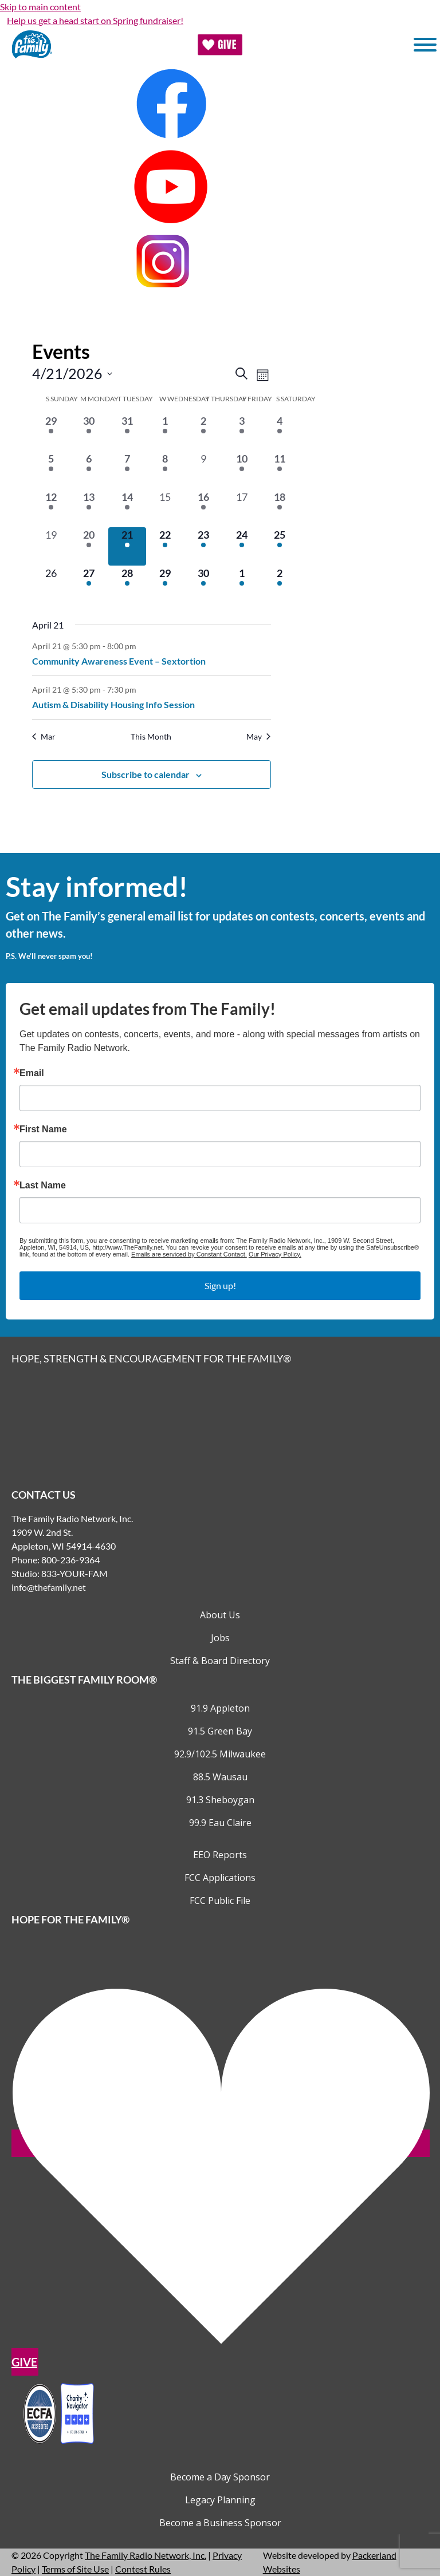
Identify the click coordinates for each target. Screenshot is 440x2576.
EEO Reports (220, 1854)
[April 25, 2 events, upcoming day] (280, 546)
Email (31, 1073)
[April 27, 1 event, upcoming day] (89, 585)
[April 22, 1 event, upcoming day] (165, 546)
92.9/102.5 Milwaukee (220, 1754)
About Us (220, 1615)
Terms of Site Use (75, 2568)
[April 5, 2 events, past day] (51, 470)
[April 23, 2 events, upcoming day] (203, 546)
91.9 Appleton (220, 1708)
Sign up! (220, 1285)
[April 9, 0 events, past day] (203, 470)
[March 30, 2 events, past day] (89, 432)
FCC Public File (220, 1900)
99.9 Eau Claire (220, 1822)
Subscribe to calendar (145, 774)
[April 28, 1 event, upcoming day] (127, 585)
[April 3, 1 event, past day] (241, 432)
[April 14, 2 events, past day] (127, 508)
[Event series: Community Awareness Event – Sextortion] (142, 645)
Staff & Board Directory (220, 1660)
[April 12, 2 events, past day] (51, 508)
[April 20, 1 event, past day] (89, 546)
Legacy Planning (220, 2500)
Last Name (42, 1185)
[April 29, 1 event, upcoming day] (165, 585)
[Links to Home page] (220, 1425)
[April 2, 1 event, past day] (203, 432)
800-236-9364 (70, 1559)
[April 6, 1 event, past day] (89, 470)
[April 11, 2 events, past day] (280, 470)
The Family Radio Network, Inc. (145, 2555)
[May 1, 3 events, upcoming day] (241, 585)
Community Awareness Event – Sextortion (119, 660)
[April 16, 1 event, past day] (203, 508)
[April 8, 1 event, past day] (165, 470)
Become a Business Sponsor (220, 2522)
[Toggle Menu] (425, 45)
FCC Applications (220, 1877)
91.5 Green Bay (220, 1731)
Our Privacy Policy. (275, 1254)
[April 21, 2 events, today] (127, 546)
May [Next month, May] (258, 736)
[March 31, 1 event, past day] (127, 432)
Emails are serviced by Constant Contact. (189, 1254)
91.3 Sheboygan (220, 1799)
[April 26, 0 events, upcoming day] (51, 585)
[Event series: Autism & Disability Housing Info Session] (142, 689)
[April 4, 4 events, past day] (280, 432)
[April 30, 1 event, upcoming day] (203, 585)
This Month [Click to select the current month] (151, 736)
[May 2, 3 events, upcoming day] (280, 585)
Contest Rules (143, 2568)
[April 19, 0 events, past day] (51, 546)
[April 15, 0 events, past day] (165, 508)
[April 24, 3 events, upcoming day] (241, 546)
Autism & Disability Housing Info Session (113, 704)
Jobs (220, 1637)
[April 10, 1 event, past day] (241, 470)
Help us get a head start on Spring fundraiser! (95, 20)
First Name (43, 1129)
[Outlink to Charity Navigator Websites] (58, 2412)
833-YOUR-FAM (74, 1573)
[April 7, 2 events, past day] (127, 470)
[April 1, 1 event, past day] (165, 432)
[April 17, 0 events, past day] (241, 508)
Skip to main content (40, 6)
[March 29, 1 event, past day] (51, 432)
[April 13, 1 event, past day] (89, 508)
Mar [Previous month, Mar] (44, 736)
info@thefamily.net (48, 1587)
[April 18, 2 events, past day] (280, 508)
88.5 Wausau (220, 1777)
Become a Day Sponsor (220, 2477)
